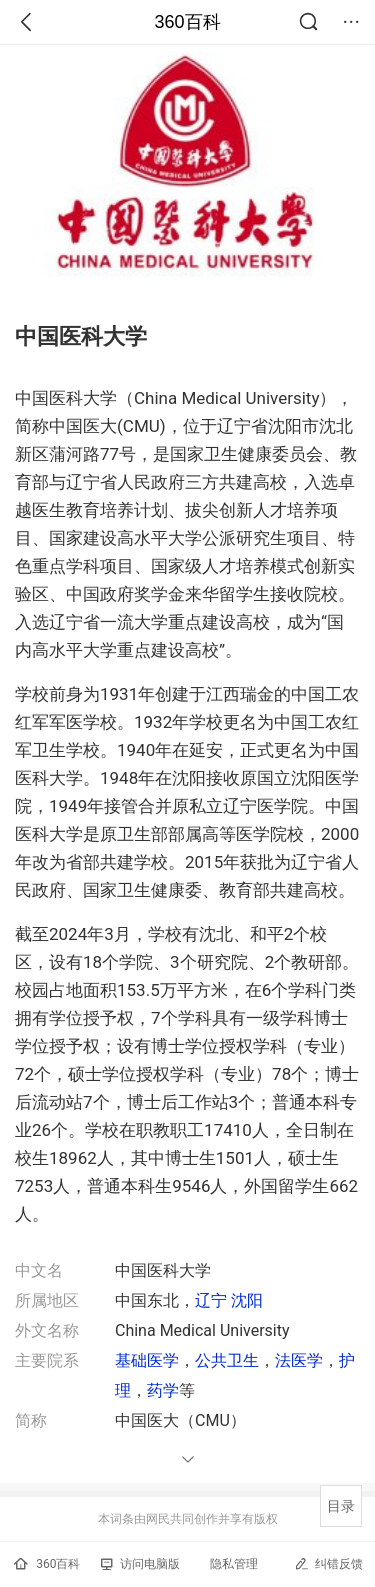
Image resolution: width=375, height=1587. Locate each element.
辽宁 (211, 1300)
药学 (163, 1390)
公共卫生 (227, 1360)
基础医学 (147, 1360)
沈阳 (247, 1300)
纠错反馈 (328, 1563)
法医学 (299, 1360)
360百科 (187, 22)
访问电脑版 (140, 1564)
